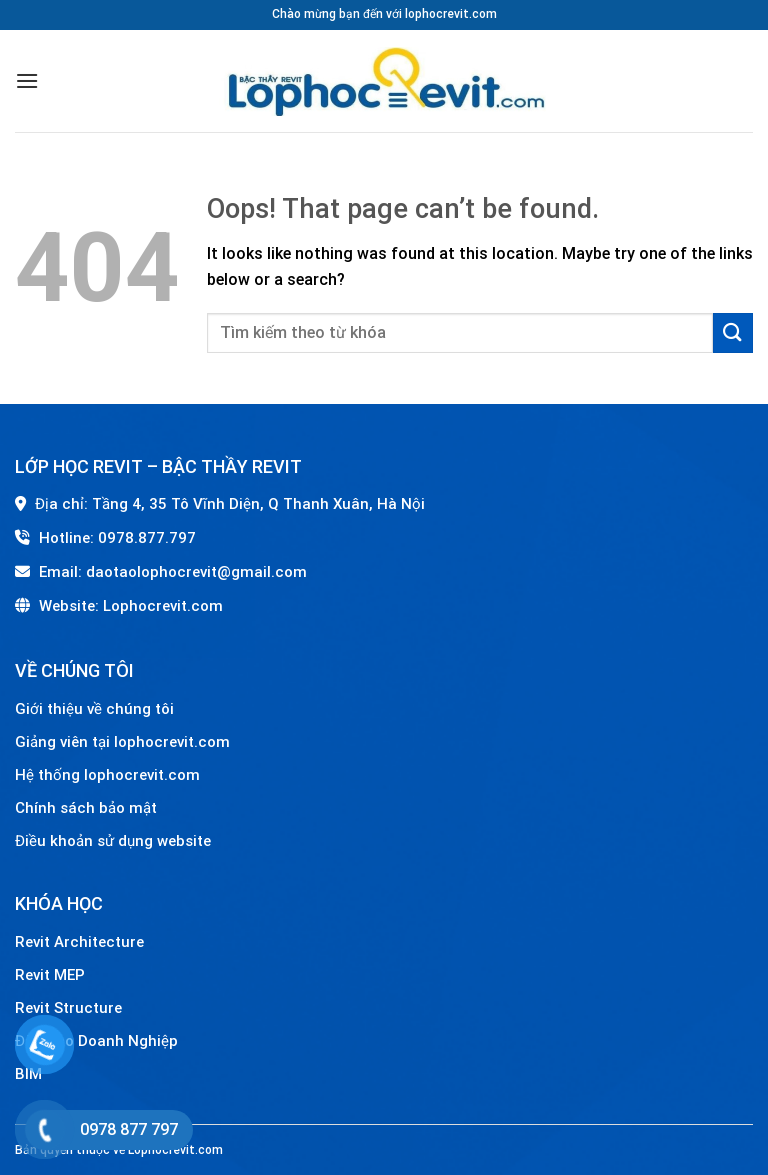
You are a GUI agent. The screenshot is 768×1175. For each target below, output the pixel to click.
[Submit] (733, 332)
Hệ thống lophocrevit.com (107, 775)
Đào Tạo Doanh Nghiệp (98, 1041)
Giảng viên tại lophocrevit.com (122, 742)
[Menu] (27, 80)
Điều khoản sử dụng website (113, 841)
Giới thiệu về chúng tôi (94, 709)
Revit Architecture (79, 942)
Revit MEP (50, 975)
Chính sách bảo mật (86, 808)
